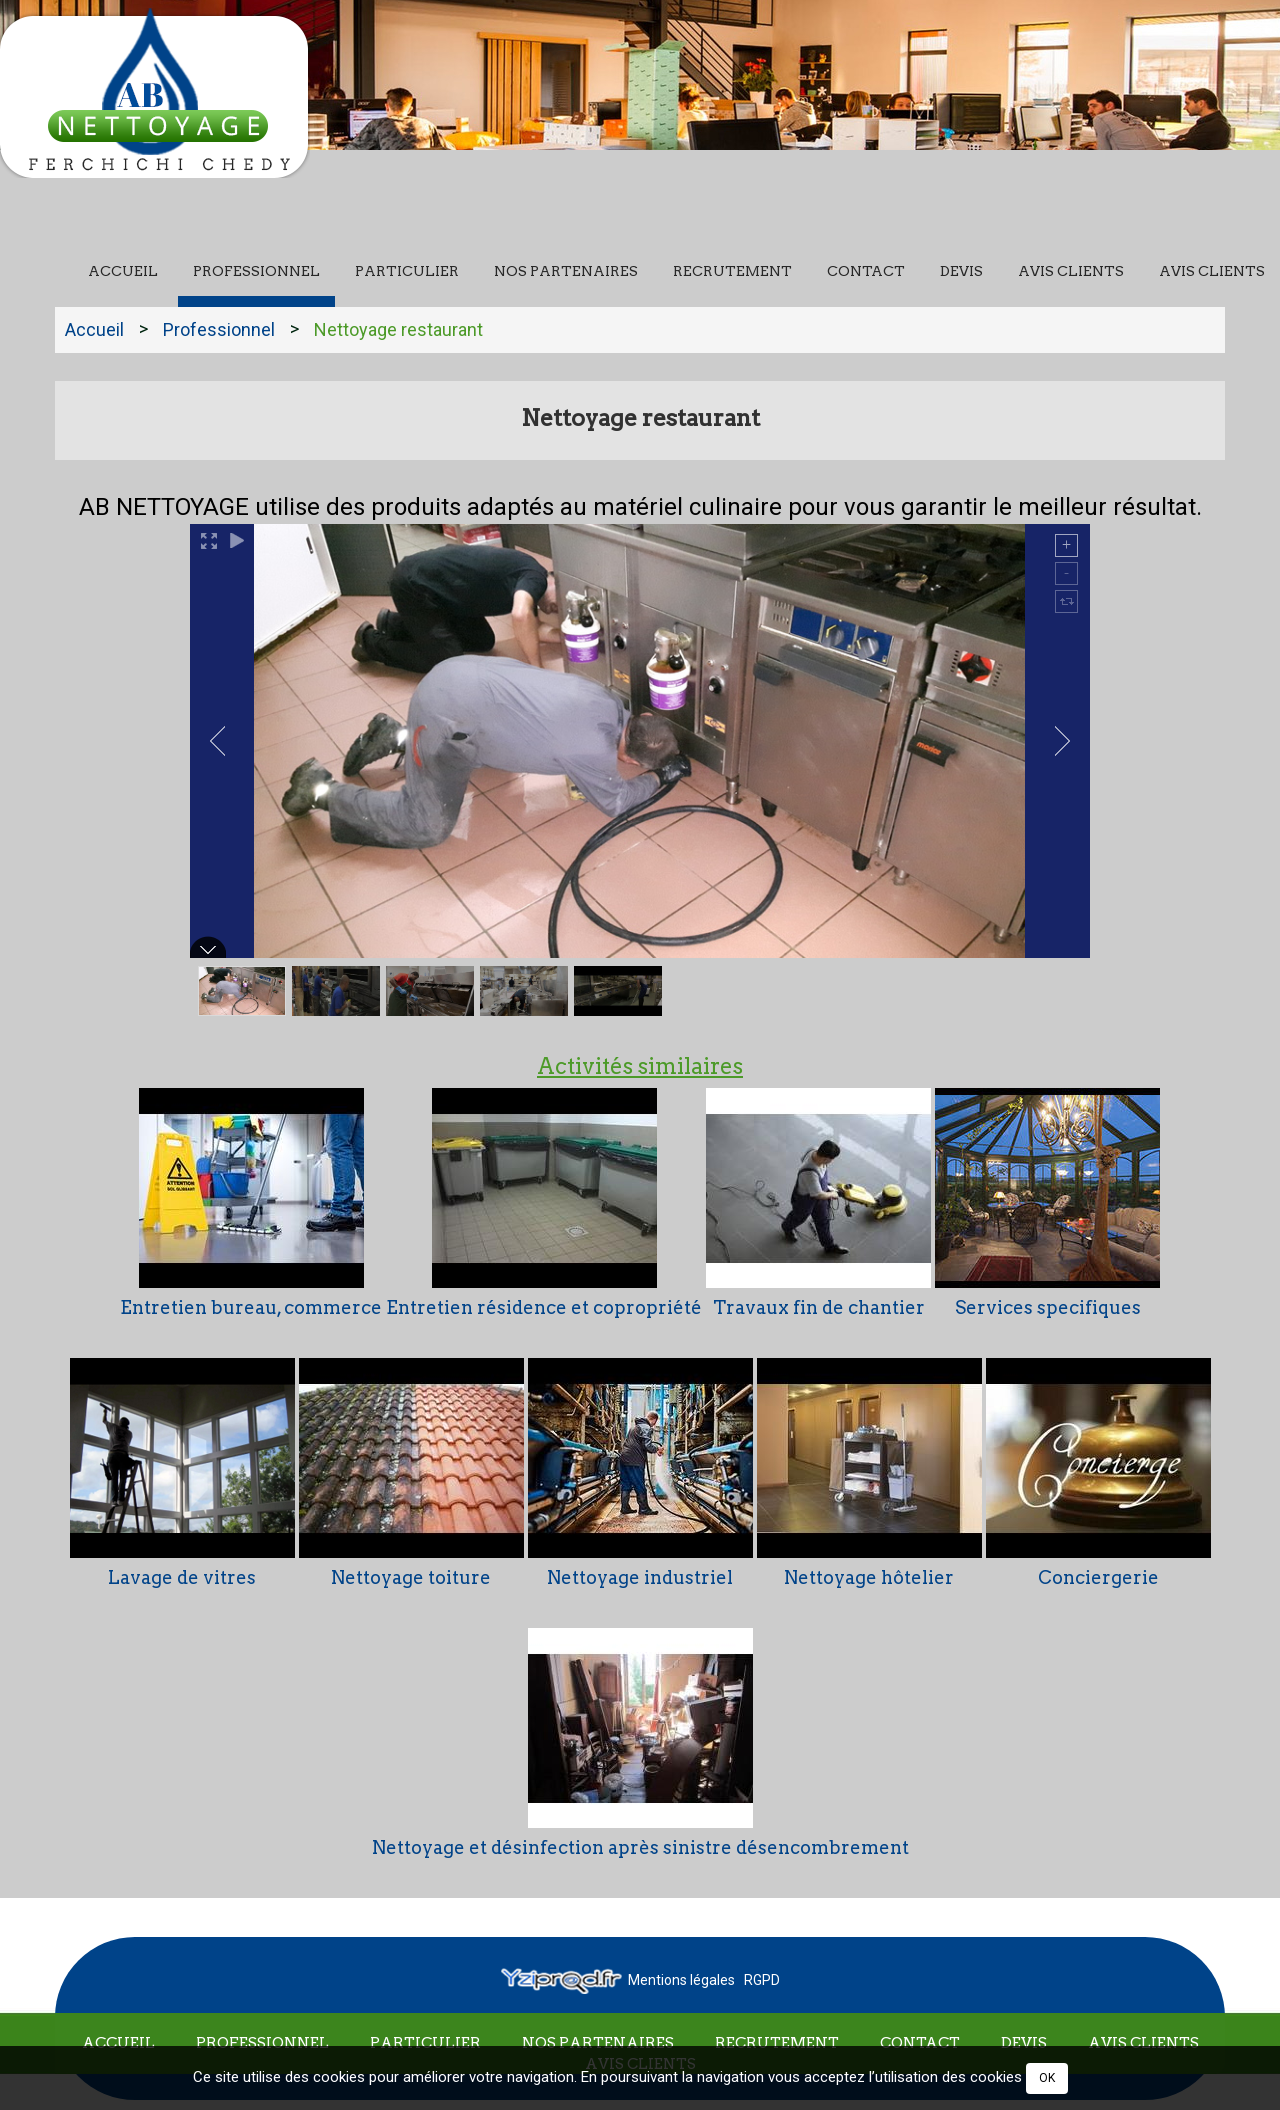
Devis (961, 271)
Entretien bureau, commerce (251, 1307)
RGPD (762, 1980)
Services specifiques (1048, 1307)
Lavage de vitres (182, 1576)
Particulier (407, 271)
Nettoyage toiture (411, 1576)
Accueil (123, 271)
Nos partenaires (566, 271)
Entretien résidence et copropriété (544, 1307)
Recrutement (732, 271)
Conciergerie (1098, 1576)
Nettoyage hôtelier (869, 1576)
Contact (866, 271)
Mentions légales (681, 1980)
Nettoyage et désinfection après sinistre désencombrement (640, 1846)
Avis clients (1071, 271)
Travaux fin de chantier (819, 1307)
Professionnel (256, 271)
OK (1047, 2078)
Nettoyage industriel (640, 1576)
